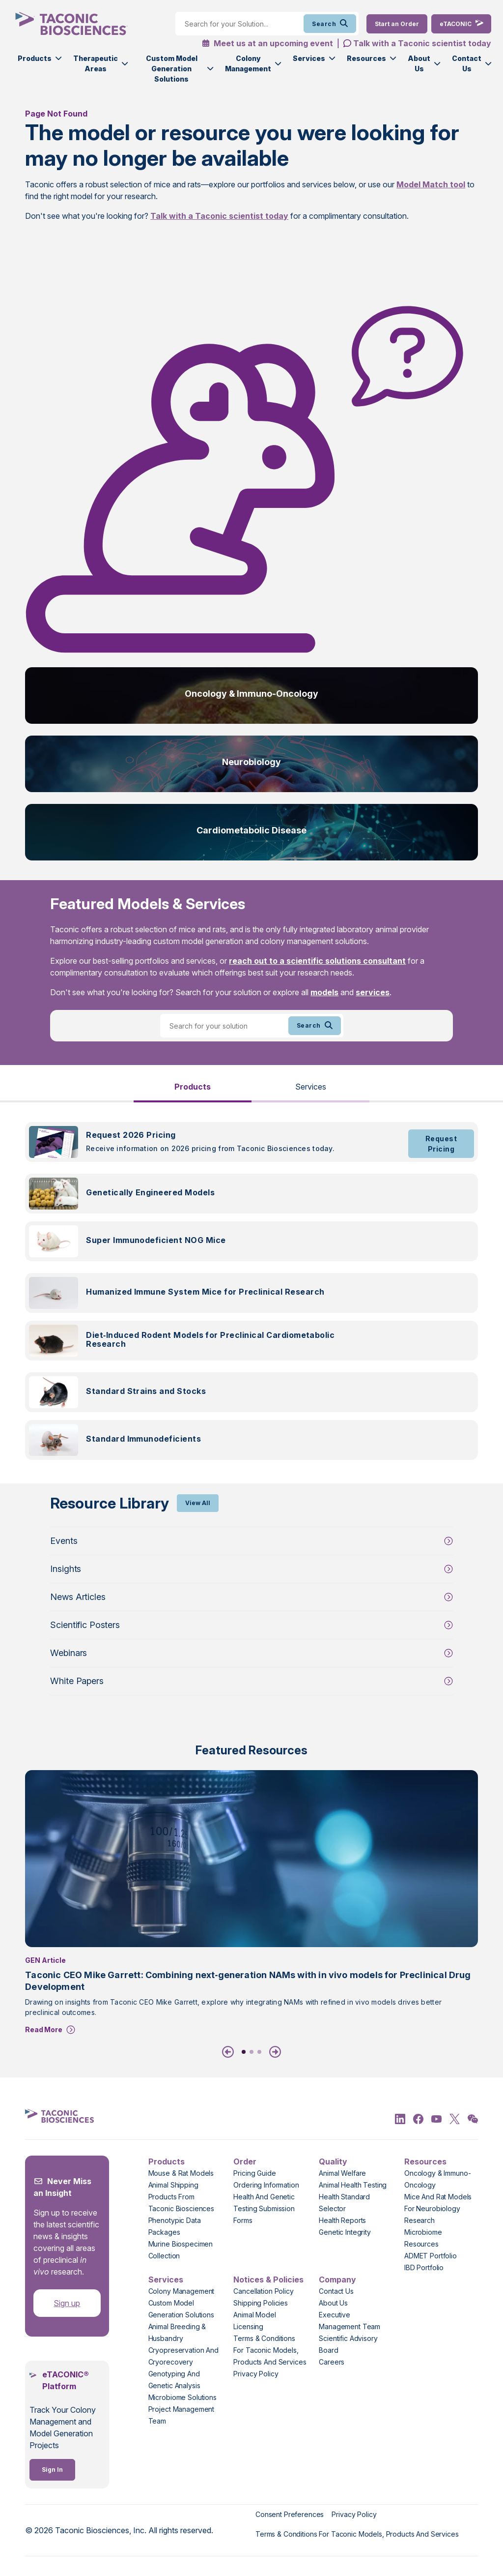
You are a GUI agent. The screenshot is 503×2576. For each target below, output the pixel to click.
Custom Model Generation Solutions (171, 68)
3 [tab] (259, 2052)
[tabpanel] (251, 1297)
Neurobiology (251, 762)
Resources (366, 58)
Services (309, 58)
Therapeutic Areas (95, 63)
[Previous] (230, 2052)
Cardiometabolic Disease (251, 830)
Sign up (67, 2303)
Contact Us (466, 63)
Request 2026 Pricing (131, 1134)
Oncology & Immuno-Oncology (251, 693)
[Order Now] (396, 23)
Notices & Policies (268, 2279)
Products (35, 58)
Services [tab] (310, 1087)
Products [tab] (192, 1087)
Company (337, 2279)
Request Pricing (441, 1143)
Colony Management (248, 63)
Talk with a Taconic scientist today (422, 43)
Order (244, 2161)
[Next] (273, 2052)
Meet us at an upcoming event (267, 43)
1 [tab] (244, 2052)
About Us (419, 63)
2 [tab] (251, 2052)
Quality (333, 2161)
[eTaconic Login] (461, 23)
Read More (43, 2029)
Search (330, 24)
